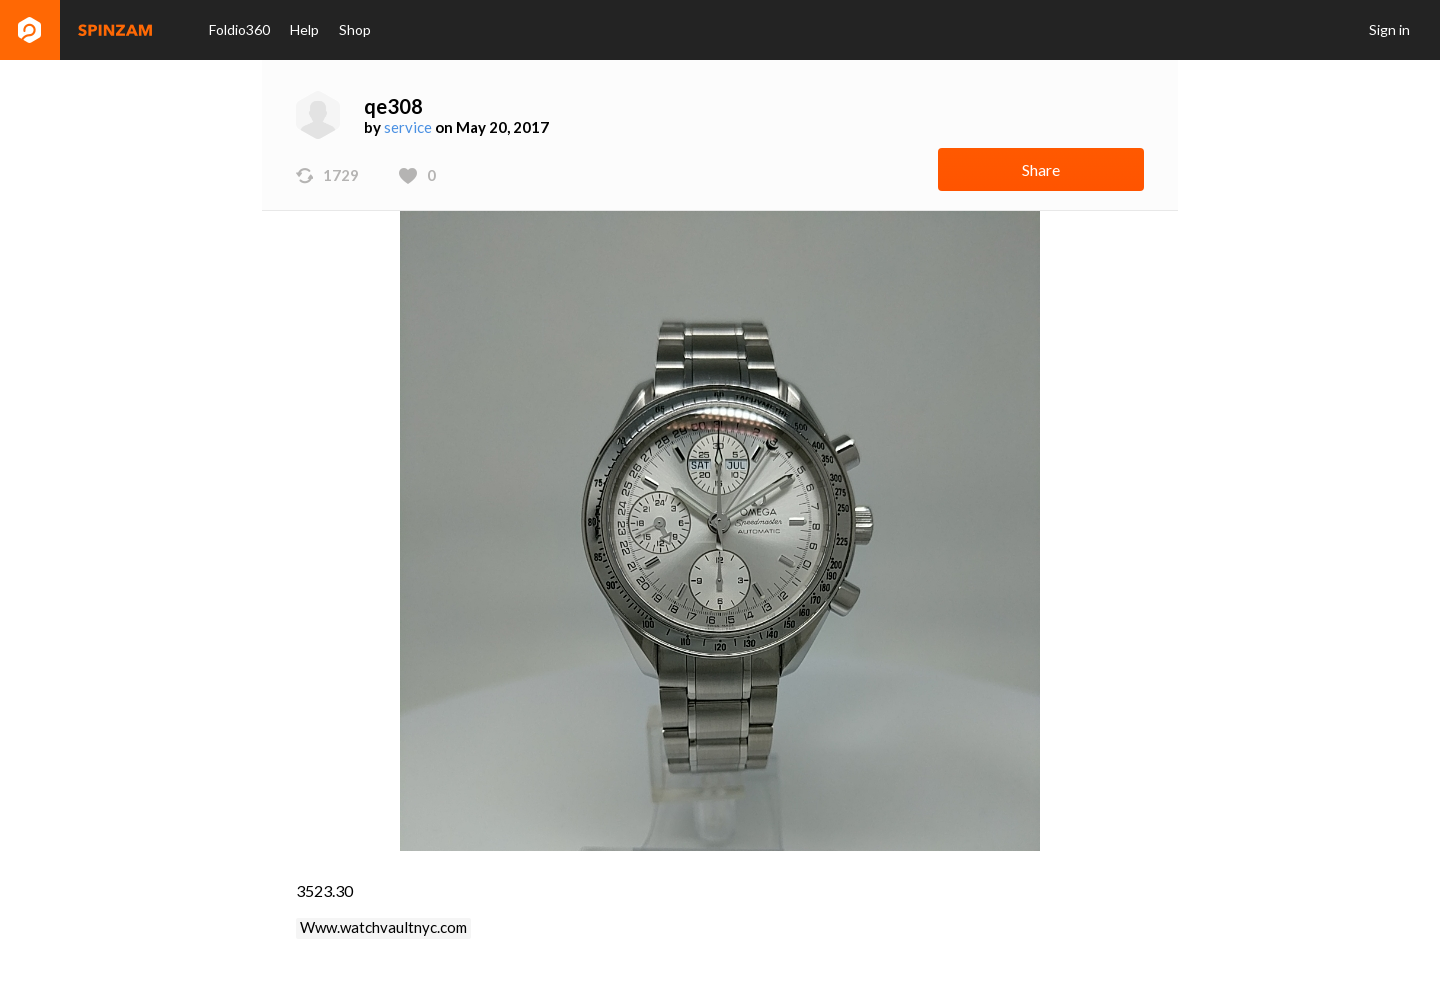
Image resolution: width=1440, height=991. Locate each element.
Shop (355, 29)
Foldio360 (239, 29)
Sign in (1389, 29)
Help (304, 29)
